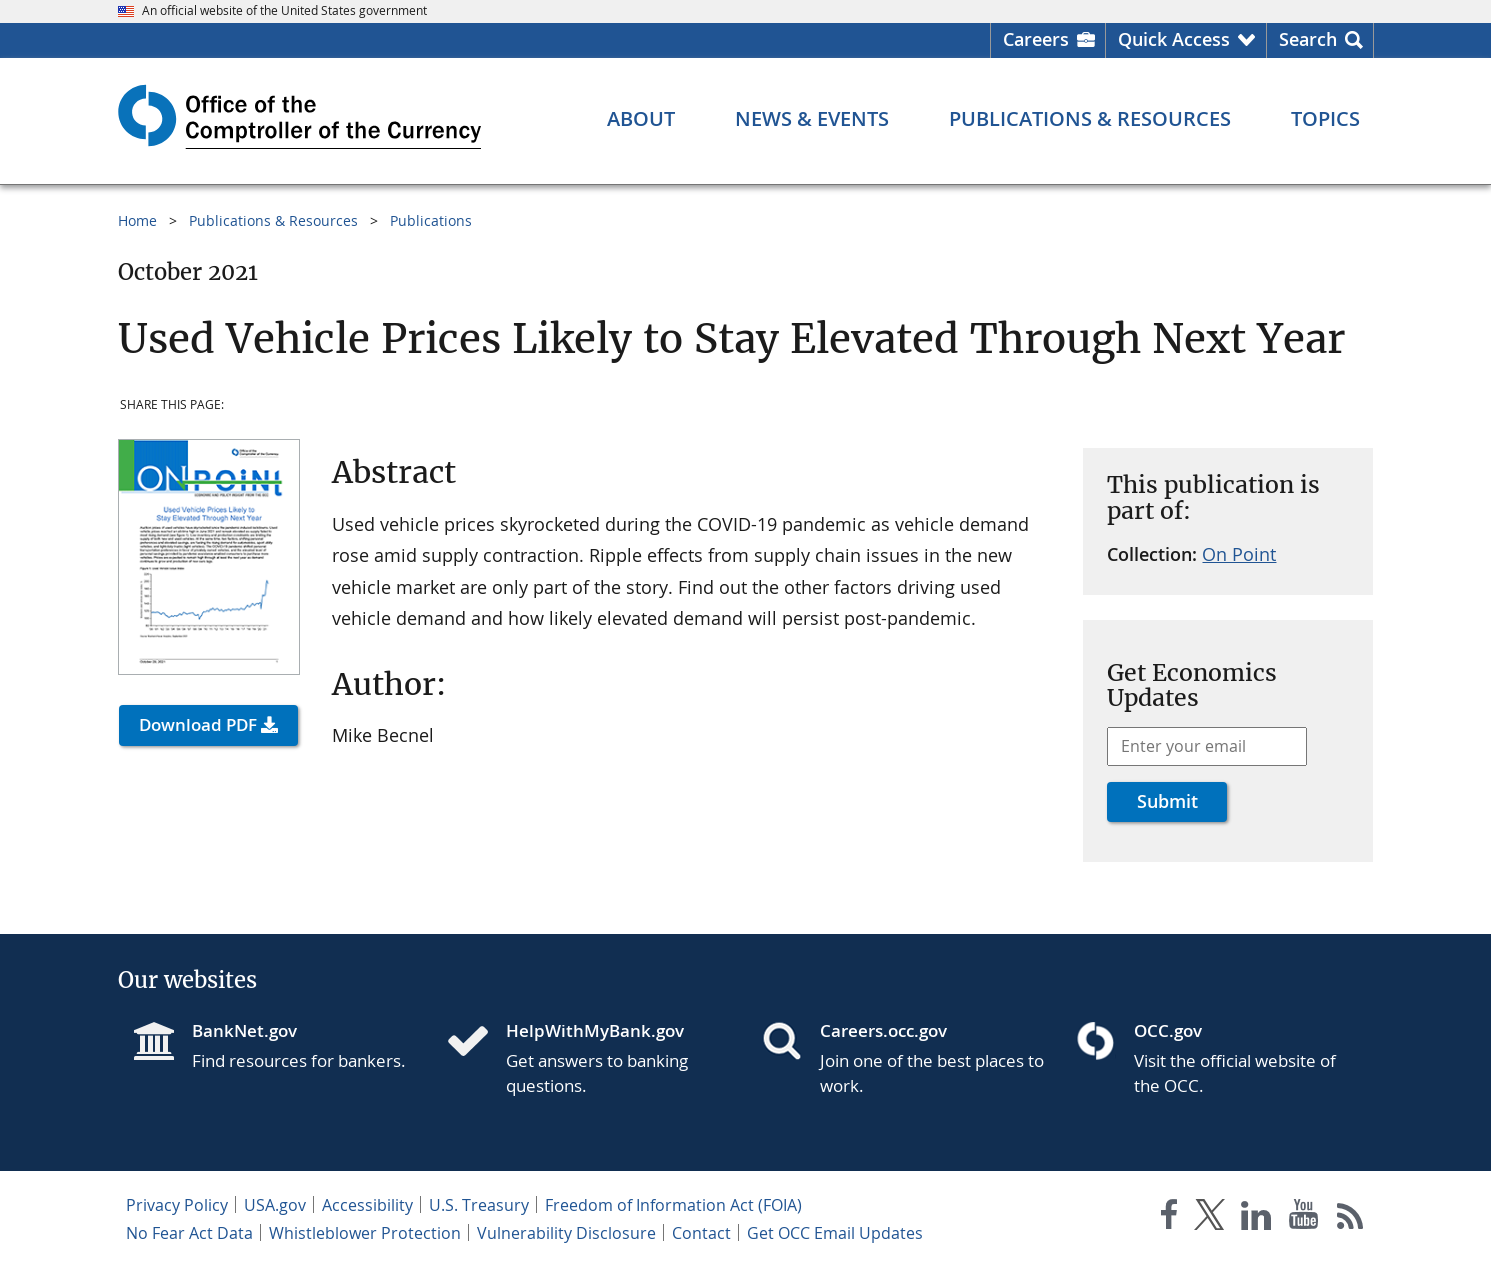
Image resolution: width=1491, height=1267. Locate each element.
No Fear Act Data (189, 1233)
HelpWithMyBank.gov (595, 1030)
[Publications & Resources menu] (1090, 119)
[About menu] (641, 119)
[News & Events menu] (812, 119)
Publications (431, 220)
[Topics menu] (1325, 119)
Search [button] (1308, 39)
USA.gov (275, 1205)
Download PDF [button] (198, 724)
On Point (1239, 554)
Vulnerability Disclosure (566, 1233)
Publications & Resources (273, 220)
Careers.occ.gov (883, 1030)
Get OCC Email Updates (835, 1233)
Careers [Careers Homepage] (1036, 39)
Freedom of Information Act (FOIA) (673, 1205)
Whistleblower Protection (365, 1233)
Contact (701, 1233)
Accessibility (367, 1205)
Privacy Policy (177, 1205)
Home (137, 220)
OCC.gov (1168, 1030)
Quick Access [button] (1174, 39)
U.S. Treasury (479, 1205)
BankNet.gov (244, 1030)
